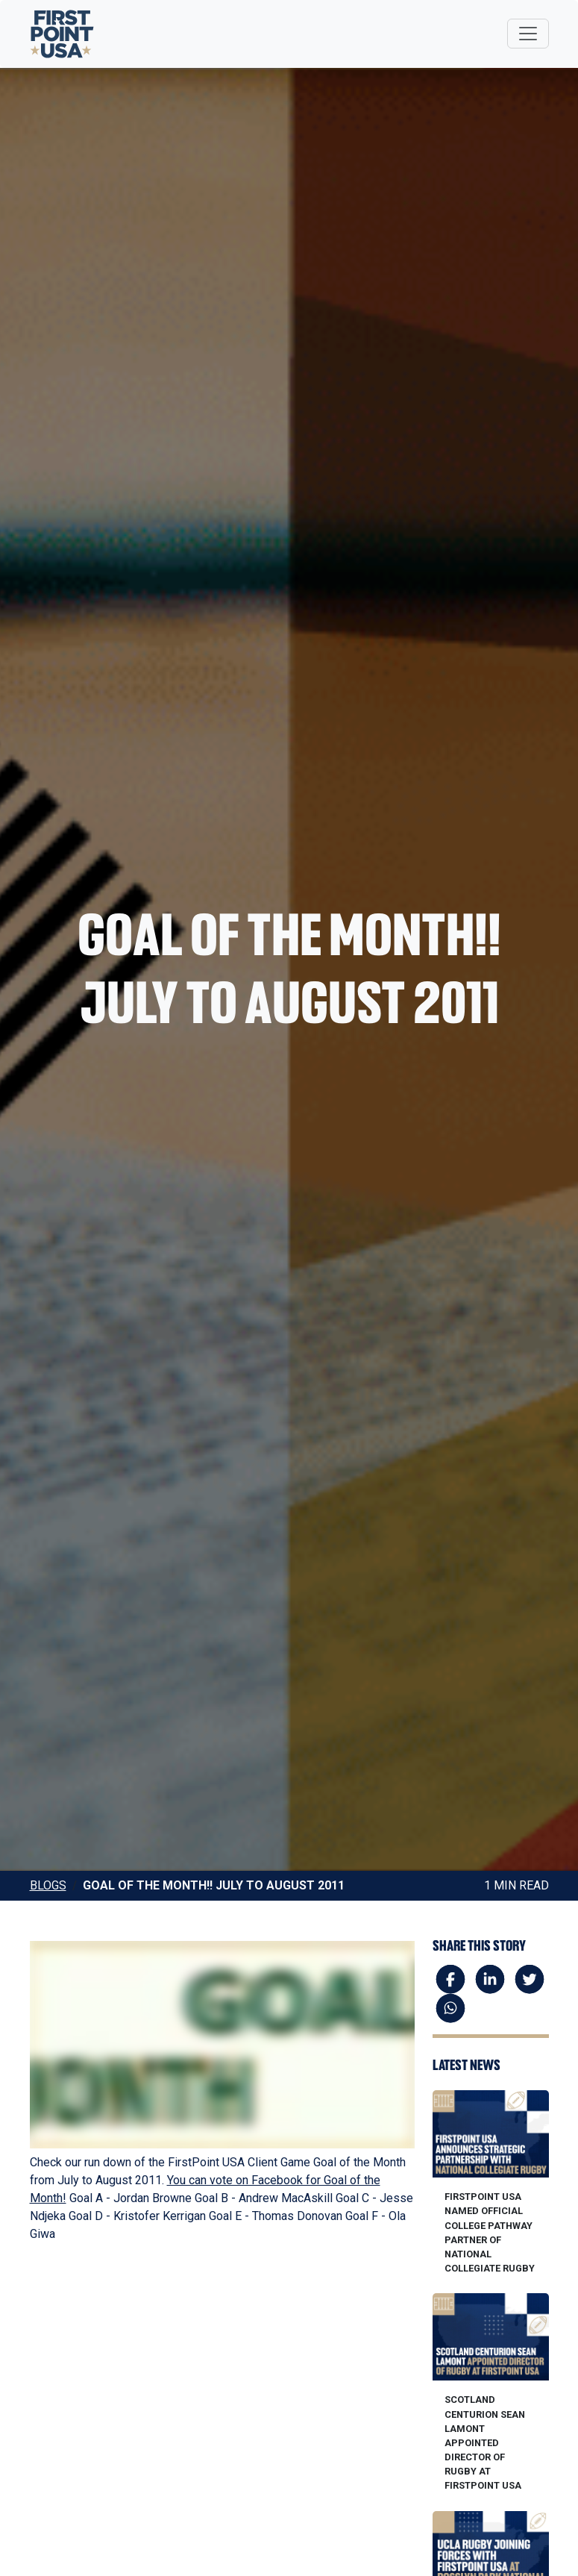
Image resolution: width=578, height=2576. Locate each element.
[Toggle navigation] (528, 34)
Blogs (48, 1885)
